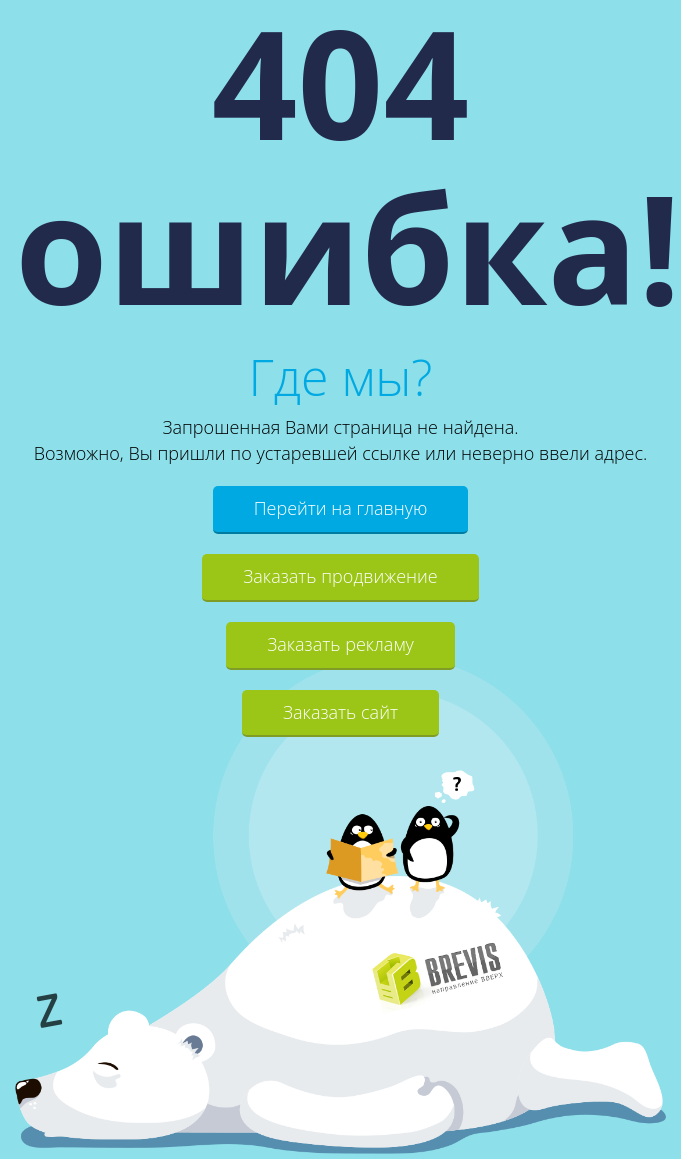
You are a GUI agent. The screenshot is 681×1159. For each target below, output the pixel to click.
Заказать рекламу (340, 644)
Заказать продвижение (340, 576)
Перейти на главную (341, 508)
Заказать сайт (340, 712)
